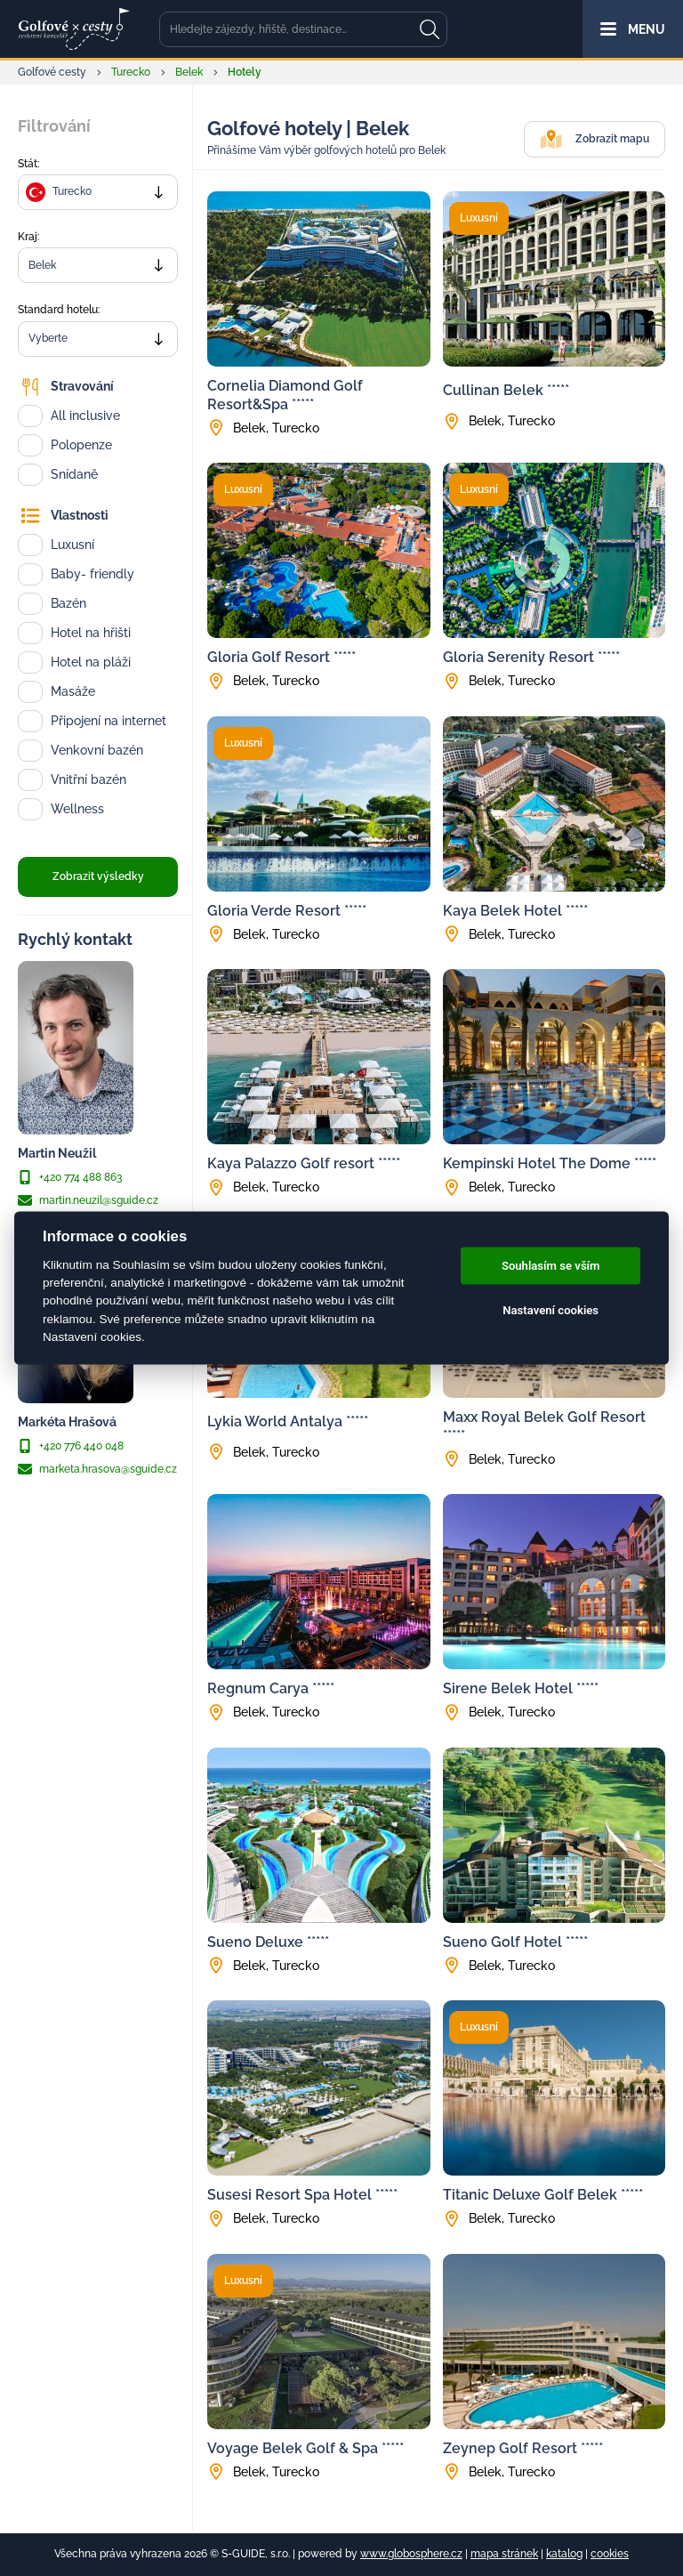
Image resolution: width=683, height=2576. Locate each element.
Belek (189, 72)
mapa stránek (504, 2554)
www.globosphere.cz (411, 2554)
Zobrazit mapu (594, 139)
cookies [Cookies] (610, 2554)
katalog (564, 2554)
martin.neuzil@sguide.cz (88, 1200)
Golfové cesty (52, 72)
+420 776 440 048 (71, 1446)
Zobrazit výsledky (98, 876)
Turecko (130, 72)
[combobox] (98, 192)
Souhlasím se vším (551, 1265)
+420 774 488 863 (70, 1177)
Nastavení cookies (550, 1310)
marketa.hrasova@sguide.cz (97, 1469)
